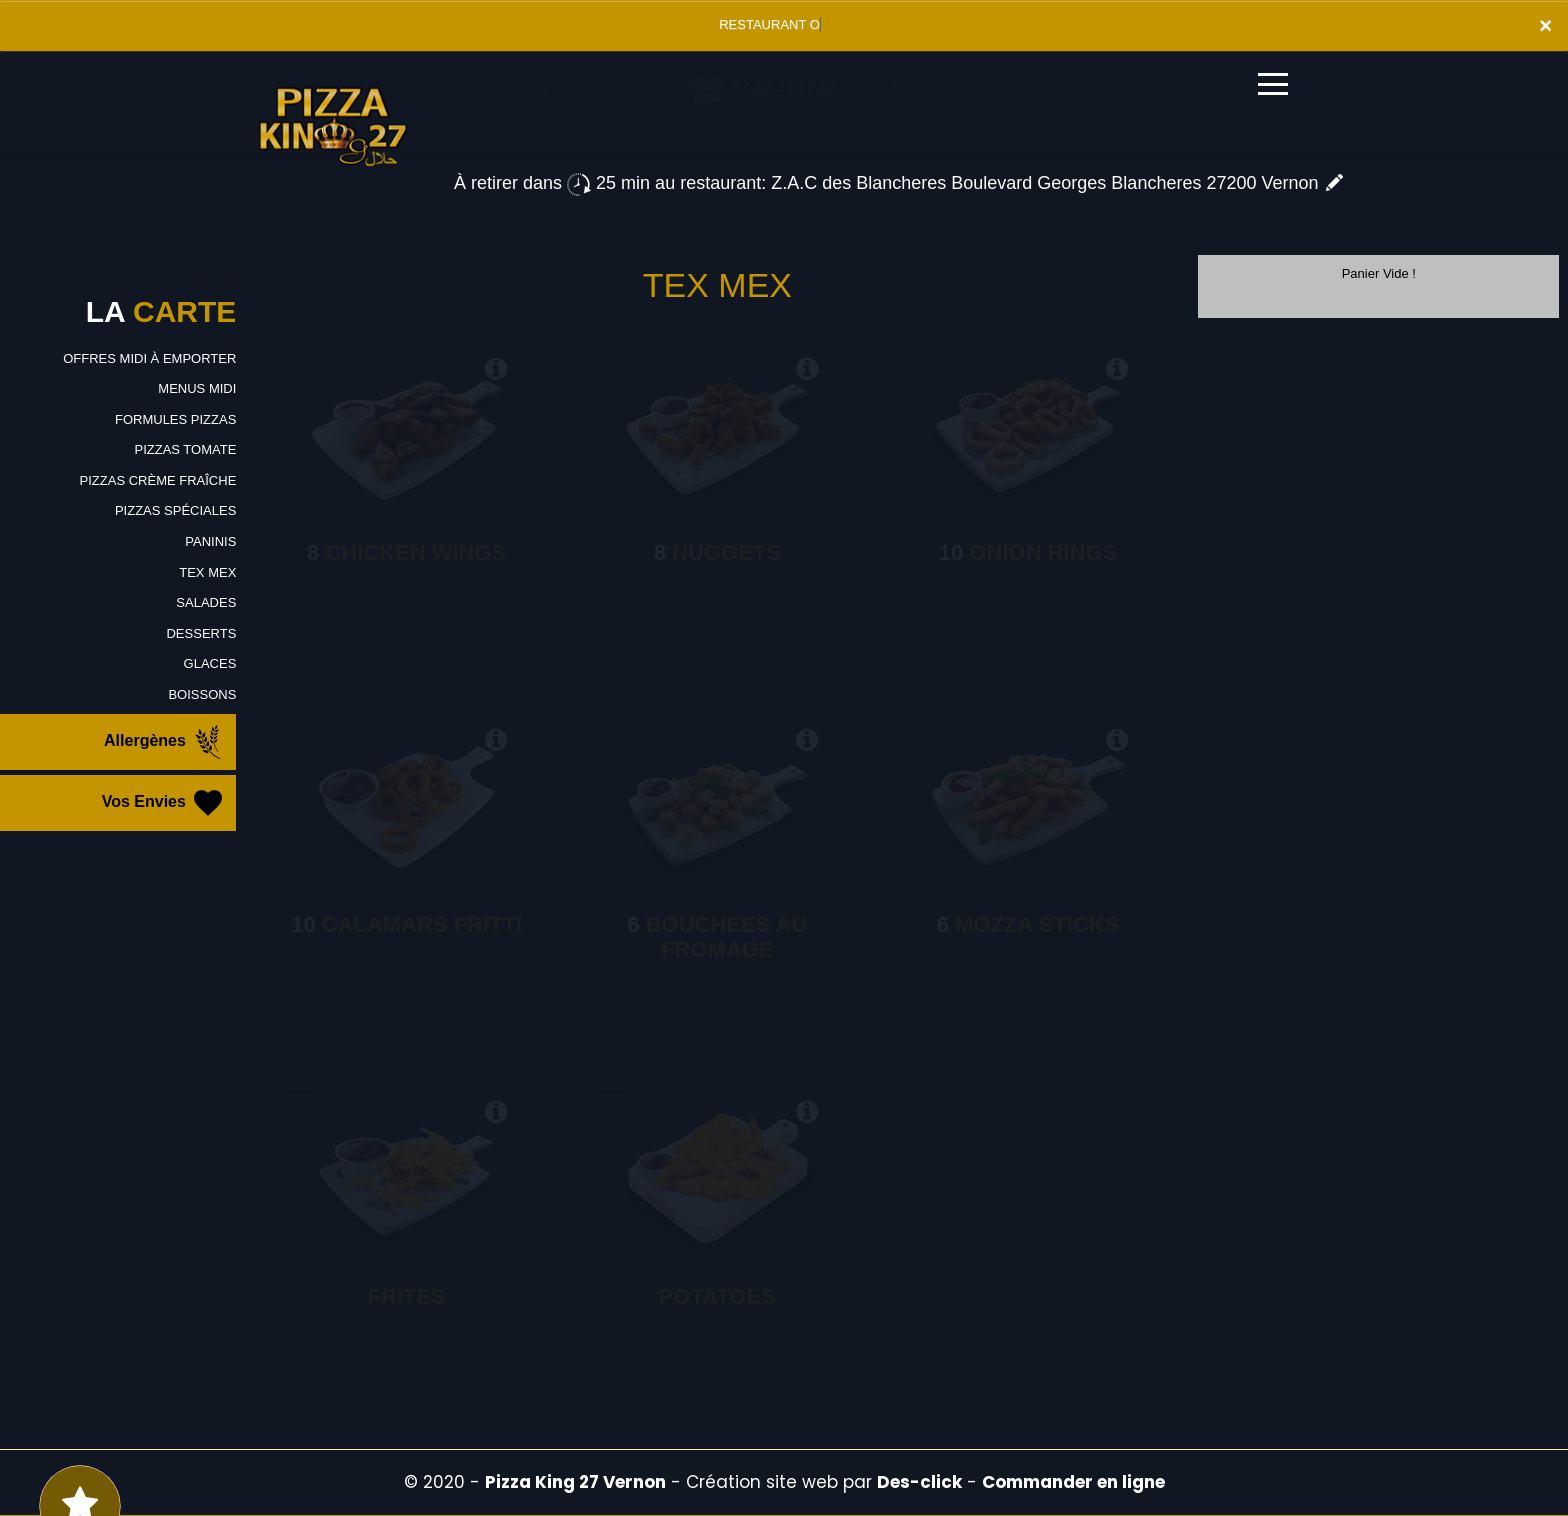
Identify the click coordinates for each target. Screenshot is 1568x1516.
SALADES (206, 602)
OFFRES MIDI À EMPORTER (149, 358)
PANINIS (210, 541)
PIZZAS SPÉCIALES (175, 510)
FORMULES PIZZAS (175, 419)
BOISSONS (202, 694)
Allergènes (165, 742)
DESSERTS (201, 633)
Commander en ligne (1073, 1482)
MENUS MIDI (197, 388)
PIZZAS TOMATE (185, 449)
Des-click (919, 1482)
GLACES (210, 663)
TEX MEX (207, 572)
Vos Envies (164, 803)
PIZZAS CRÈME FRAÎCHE (158, 480)
